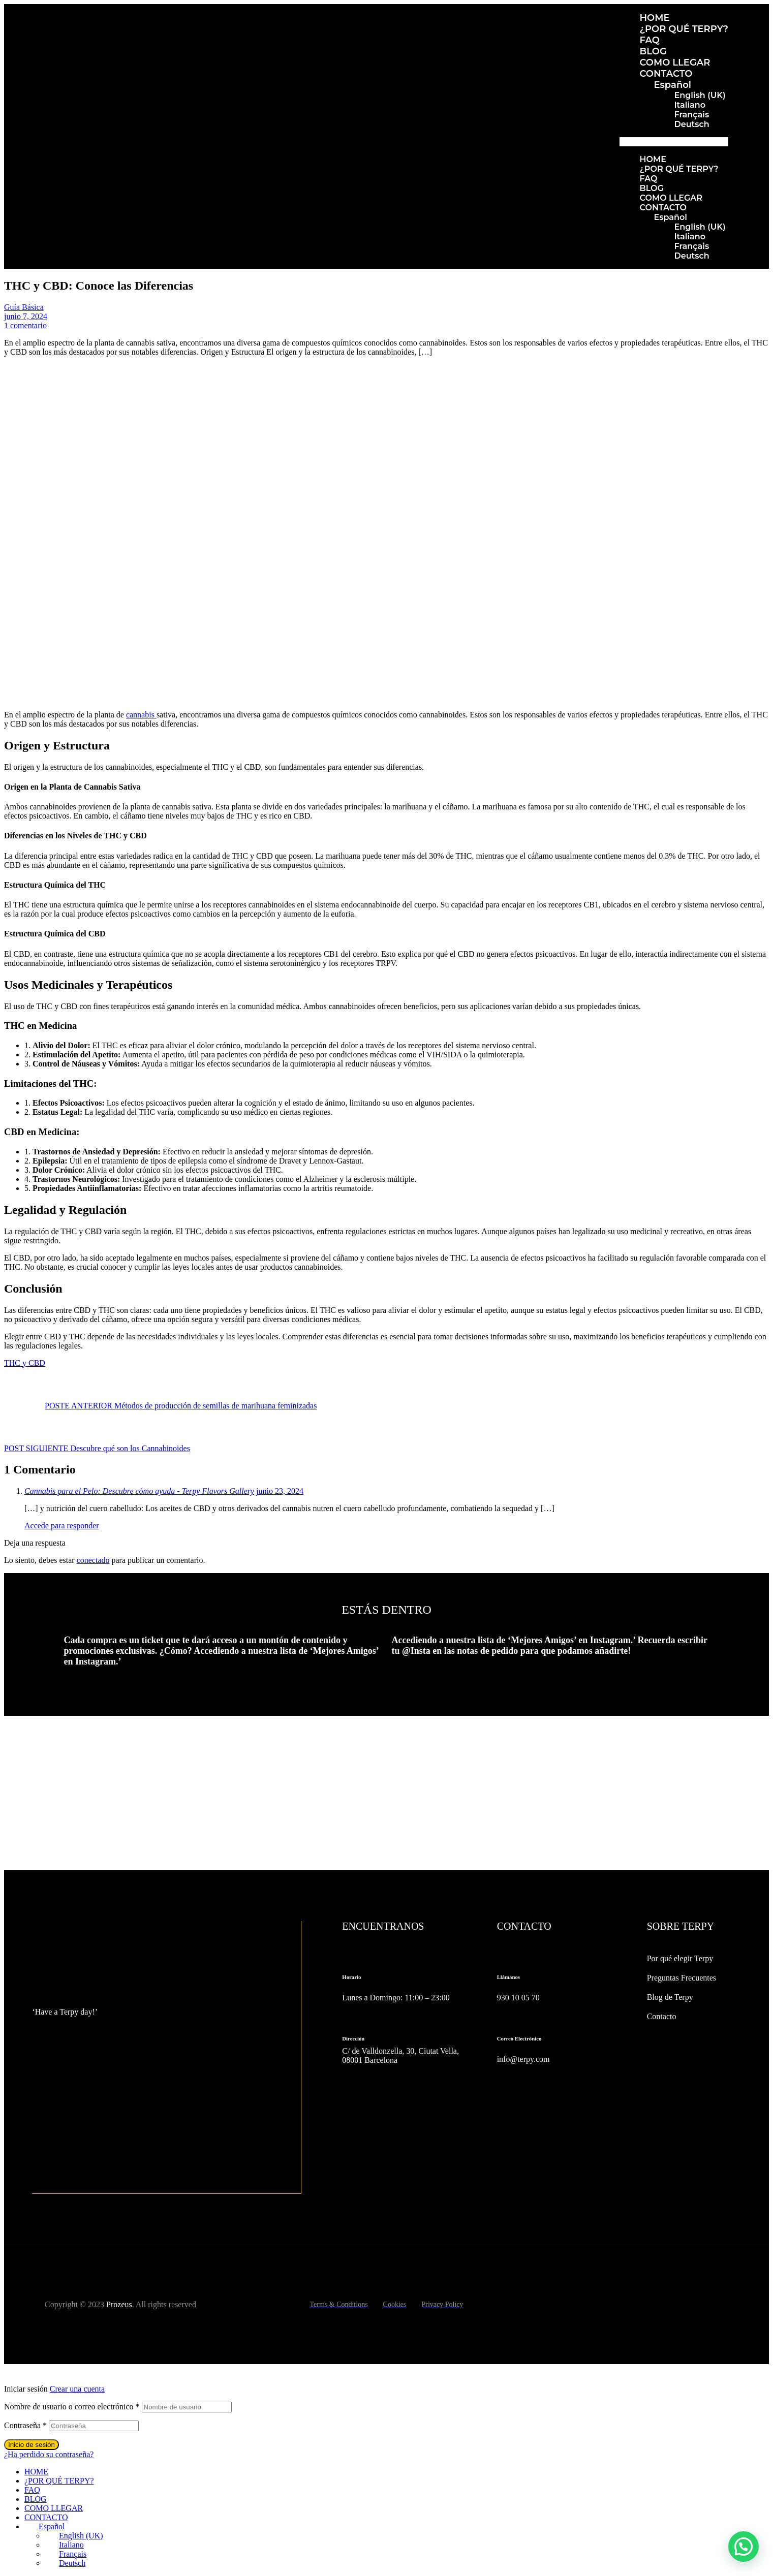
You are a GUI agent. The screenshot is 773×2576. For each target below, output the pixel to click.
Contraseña (25, 2425)
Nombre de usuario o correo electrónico (72, 2406)
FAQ (650, 40)
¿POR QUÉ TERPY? (684, 29)
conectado (93, 1560)
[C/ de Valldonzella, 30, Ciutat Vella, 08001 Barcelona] (404, 2128)
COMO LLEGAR (675, 62)
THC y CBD (24, 1363)
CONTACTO (666, 73)
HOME (655, 17)
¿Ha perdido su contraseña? (49, 2454)
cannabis (141, 714)
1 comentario (25, 325)
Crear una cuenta (77, 2388)
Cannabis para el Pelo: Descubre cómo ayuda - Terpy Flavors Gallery (139, 1491)
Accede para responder (61, 1525)
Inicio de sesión (31, 2444)
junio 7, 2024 (25, 316)
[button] (674, 141)
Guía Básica (24, 307)
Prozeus (119, 2304)
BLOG (653, 51)
